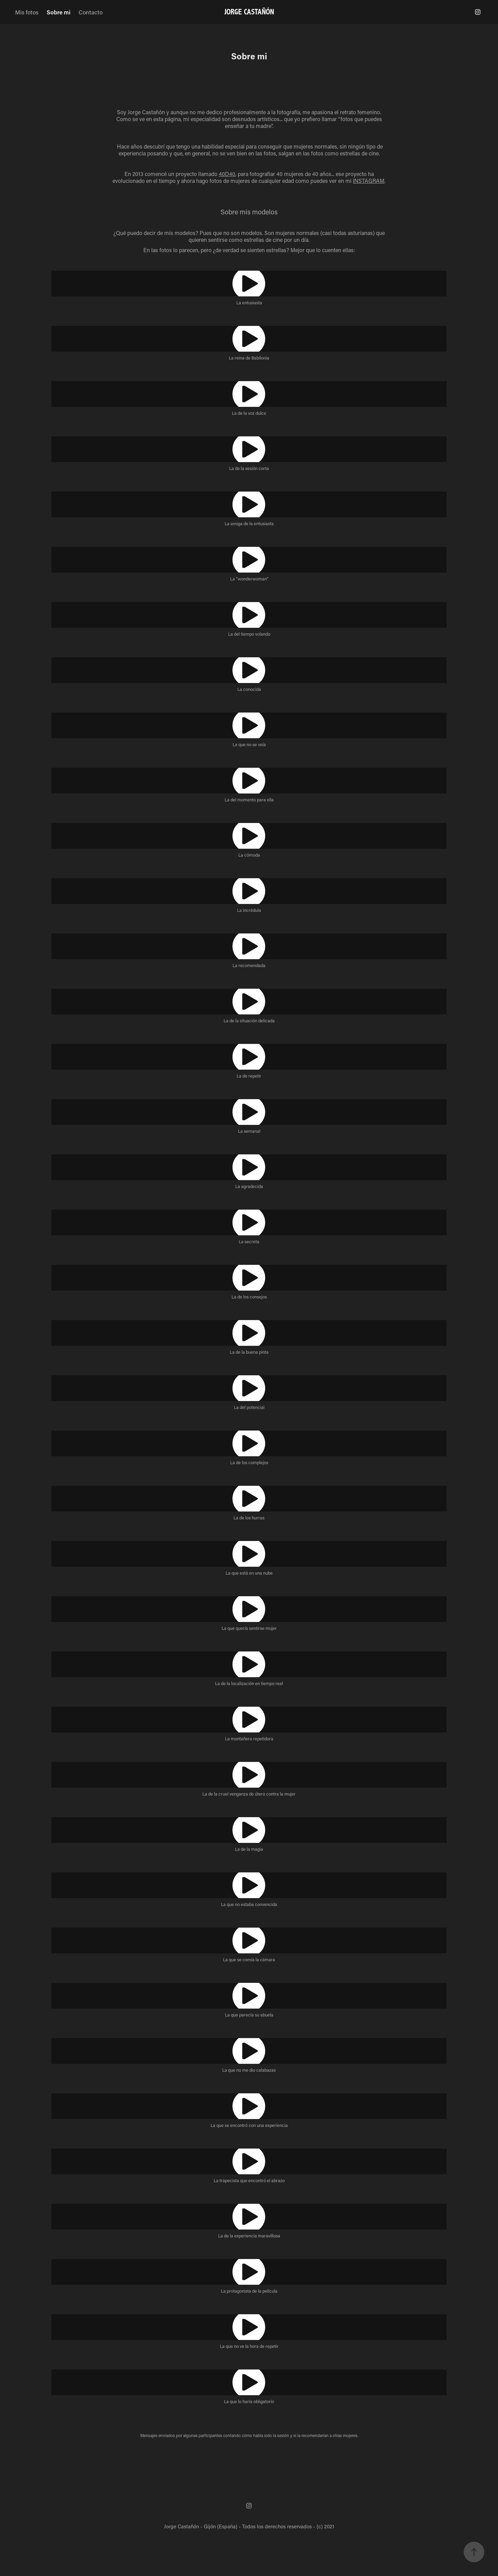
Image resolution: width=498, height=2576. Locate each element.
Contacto (91, 12)
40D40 (227, 173)
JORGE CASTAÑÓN (249, 12)
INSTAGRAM (368, 180)
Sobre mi (58, 12)
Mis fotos (26, 12)
